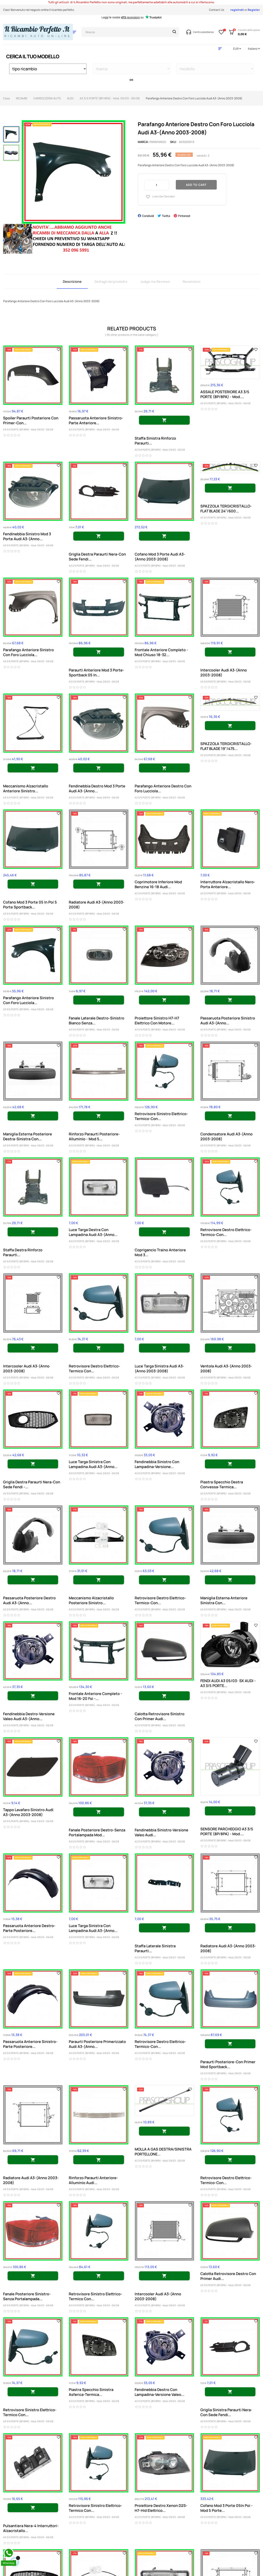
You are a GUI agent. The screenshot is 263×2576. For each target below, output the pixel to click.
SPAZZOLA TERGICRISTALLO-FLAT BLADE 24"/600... (226, 508)
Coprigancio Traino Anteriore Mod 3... (160, 1252)
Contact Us (216, 10)
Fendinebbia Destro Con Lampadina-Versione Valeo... (159, 2392)
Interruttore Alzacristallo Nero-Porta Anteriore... (227, 884)
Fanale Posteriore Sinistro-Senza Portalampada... (27, 2296)
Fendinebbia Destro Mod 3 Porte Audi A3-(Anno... (97, 788)
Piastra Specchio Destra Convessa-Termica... (221, 1484)
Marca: (143, 142)
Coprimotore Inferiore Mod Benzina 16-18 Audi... (158, 884)
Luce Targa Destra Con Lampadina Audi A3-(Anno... (93, 1232)
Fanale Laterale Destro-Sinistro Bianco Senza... (96, 1020)
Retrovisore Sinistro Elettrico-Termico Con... (95, 2296)
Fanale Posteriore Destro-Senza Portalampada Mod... (97, 1832)
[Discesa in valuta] (237, 48)
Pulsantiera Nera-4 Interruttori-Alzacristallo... (31, 2528)
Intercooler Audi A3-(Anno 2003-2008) (223, 672)
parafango (157, 142)
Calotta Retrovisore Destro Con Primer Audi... (228, 2276)
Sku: (173, 142)
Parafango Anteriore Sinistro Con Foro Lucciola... (28, 652)
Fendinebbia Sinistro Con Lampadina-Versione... (157, 1464)
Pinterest (184, 216)
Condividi (148, 216)
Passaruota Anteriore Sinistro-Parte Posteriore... (30, 2044)
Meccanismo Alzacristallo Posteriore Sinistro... (91, 1600)
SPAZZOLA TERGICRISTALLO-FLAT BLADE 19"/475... (226, 746)
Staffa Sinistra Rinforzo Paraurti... (155, 441)
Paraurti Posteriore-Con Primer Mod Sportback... (227, 2064)
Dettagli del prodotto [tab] (111, 281)
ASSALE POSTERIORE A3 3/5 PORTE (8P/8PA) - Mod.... (224, 394)
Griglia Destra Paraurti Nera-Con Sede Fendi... (97, 556)
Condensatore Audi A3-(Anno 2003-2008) (226, 1136)
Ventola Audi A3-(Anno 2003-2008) (226, 1368)
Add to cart (196, 185)
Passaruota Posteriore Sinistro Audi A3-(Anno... (227, 1020)
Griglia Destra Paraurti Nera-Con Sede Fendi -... (31, 1484)
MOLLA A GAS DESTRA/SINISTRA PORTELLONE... (163, 2151)
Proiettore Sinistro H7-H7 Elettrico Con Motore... (157, 1020)
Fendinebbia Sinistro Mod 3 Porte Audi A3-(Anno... (27, 536)
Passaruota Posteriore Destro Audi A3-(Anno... (29, 1600)
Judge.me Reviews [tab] (155, 281)
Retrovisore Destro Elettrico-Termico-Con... (226, 1232)
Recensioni (191, 281)
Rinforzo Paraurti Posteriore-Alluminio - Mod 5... (94, 1136)
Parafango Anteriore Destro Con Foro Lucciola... (163, 788)
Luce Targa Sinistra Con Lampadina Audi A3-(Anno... (93, 1464)
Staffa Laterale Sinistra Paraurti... (155, 1948)
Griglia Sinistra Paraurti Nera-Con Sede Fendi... (226, 2412)
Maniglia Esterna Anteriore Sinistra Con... (223, 1600)
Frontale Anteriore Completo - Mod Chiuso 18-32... (161, 652)
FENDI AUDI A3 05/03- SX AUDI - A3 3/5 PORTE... (228, 1683)
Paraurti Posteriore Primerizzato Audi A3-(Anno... (97, 2044)
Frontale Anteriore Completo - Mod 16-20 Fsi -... (95, 1696)
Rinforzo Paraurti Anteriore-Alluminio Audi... (93, 2180)
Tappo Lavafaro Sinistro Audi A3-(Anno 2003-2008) (28, 1812)
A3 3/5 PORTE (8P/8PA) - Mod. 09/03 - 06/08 (28, 429)
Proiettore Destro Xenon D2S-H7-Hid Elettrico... (161, 2508)
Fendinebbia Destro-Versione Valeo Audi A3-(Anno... (29, 1716)
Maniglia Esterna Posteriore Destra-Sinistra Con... (27, 1136)
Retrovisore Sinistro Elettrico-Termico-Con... (161, 1116)
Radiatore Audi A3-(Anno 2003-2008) (96, 904)
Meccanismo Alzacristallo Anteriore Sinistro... (25, 788)
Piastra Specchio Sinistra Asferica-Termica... (91, 2392)
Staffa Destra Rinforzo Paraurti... (22, 1252)
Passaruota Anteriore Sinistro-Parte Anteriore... (96, 420)
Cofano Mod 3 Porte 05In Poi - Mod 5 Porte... (226, 2508)
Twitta (166, 216)
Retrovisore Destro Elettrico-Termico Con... (94, 1368)
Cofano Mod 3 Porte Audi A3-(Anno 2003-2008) (160, 556)
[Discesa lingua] (254, 48)
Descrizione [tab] (72, 281)
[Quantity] (156, 185)
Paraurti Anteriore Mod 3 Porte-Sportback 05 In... (96, 672)
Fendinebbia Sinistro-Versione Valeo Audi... (161, 1832)
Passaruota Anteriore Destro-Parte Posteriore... (29, 1928)
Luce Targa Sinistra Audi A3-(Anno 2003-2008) (159, 1368)
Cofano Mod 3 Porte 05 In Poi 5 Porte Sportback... (30, 904)
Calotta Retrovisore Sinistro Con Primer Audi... (159, 1716)
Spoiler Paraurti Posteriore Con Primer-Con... (30, 420)
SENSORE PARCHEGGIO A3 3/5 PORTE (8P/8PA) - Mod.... (226, 1831)
